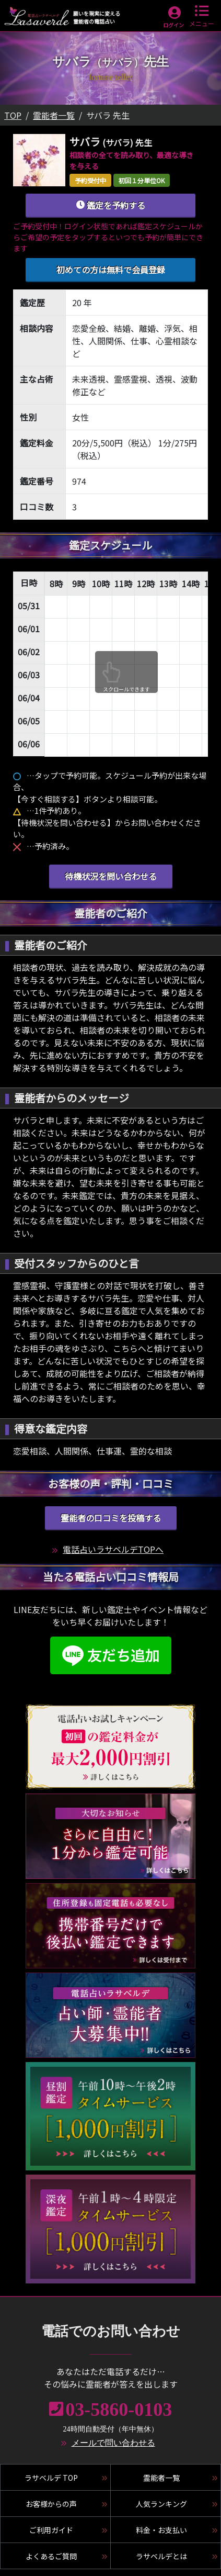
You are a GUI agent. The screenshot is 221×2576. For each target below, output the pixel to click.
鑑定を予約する (110, 205)
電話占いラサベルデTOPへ (113, 1549)
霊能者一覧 (54, 115)
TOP (12, 115)
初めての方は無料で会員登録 (110, 269)
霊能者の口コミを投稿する (111, 1517)
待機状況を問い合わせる (111, 876)
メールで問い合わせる (113, 2442)
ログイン (173, 25)
